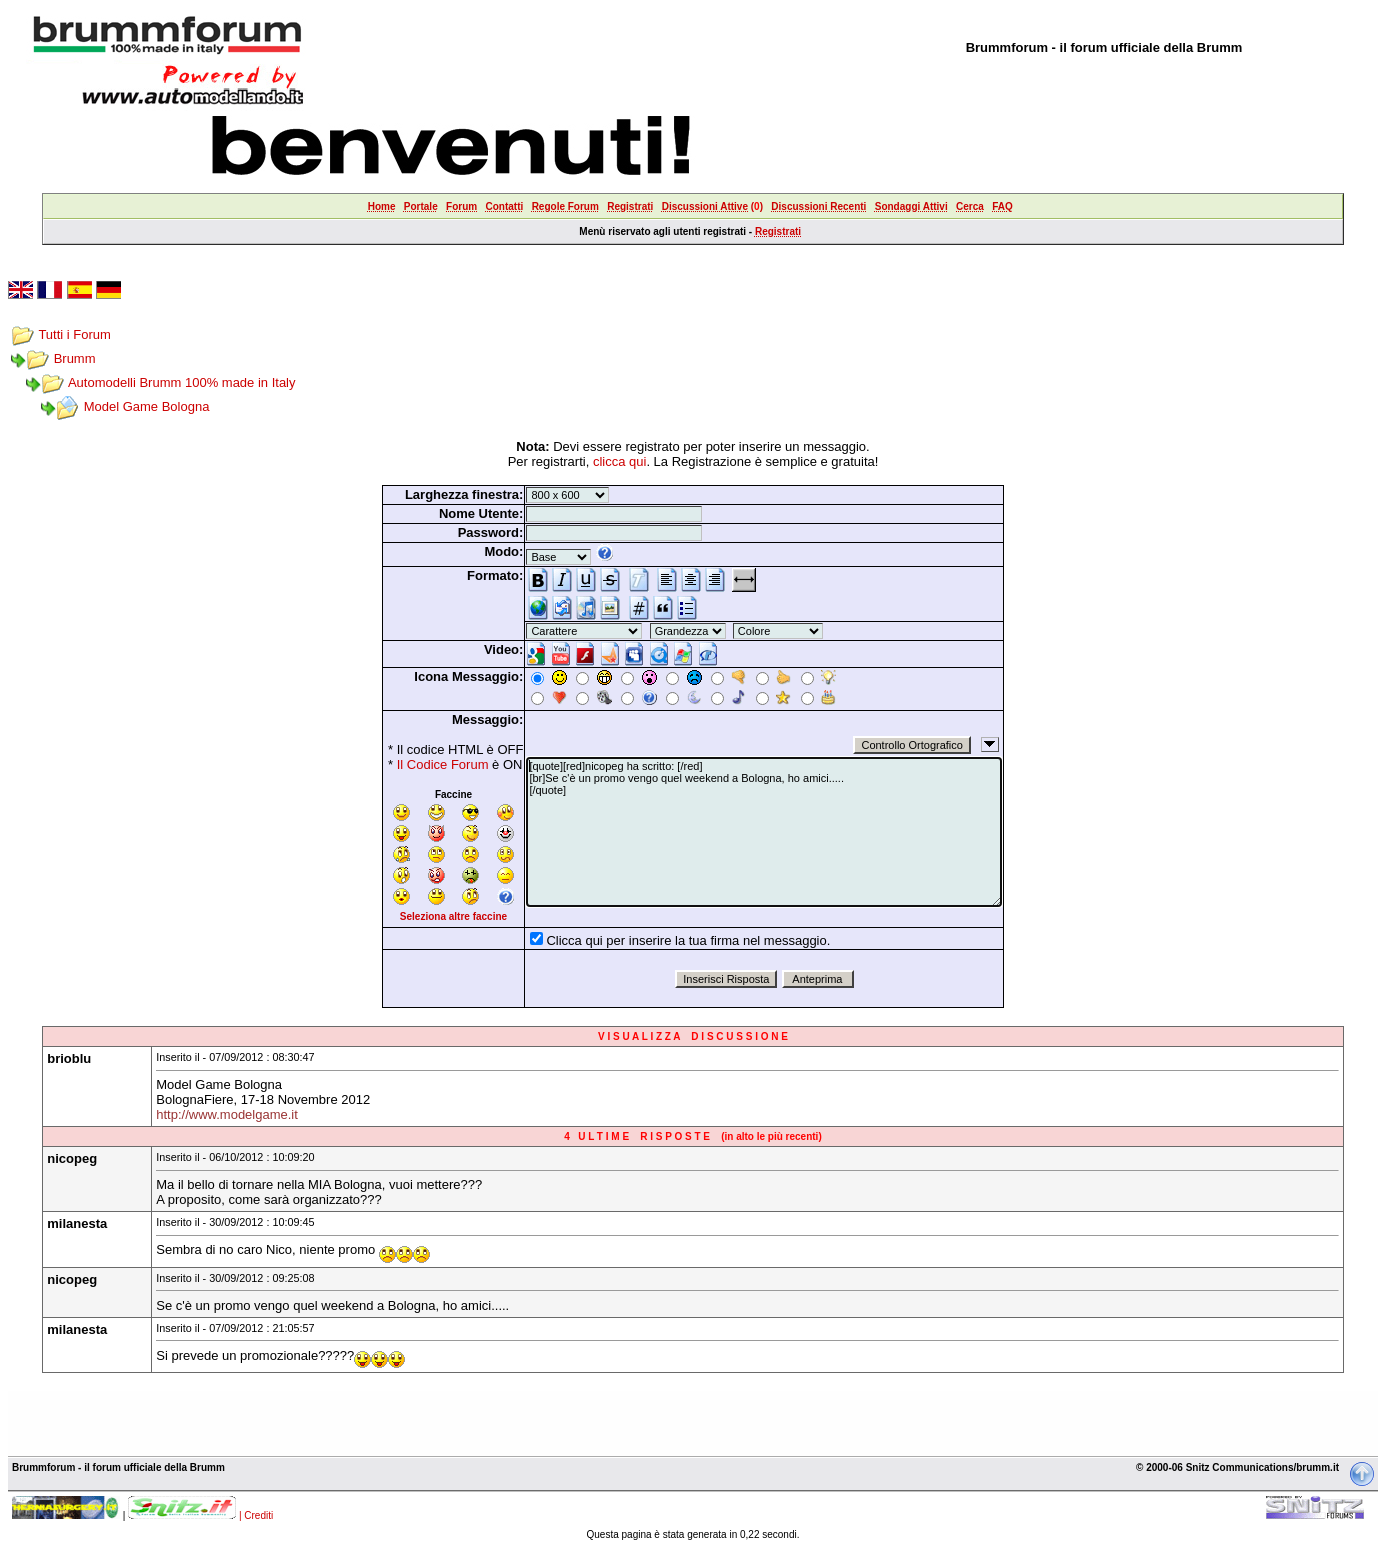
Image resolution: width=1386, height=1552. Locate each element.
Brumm (75, 358)
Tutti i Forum (74, 334)
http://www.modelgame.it (227, 1114)
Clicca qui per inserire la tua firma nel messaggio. (688, 940)
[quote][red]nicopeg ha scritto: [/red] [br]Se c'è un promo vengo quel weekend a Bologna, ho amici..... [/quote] (764, 832)
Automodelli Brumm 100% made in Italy (182, 382)
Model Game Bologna (147, 406)
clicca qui (619, 461)
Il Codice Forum (443, 764)
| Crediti (256, 1515)
